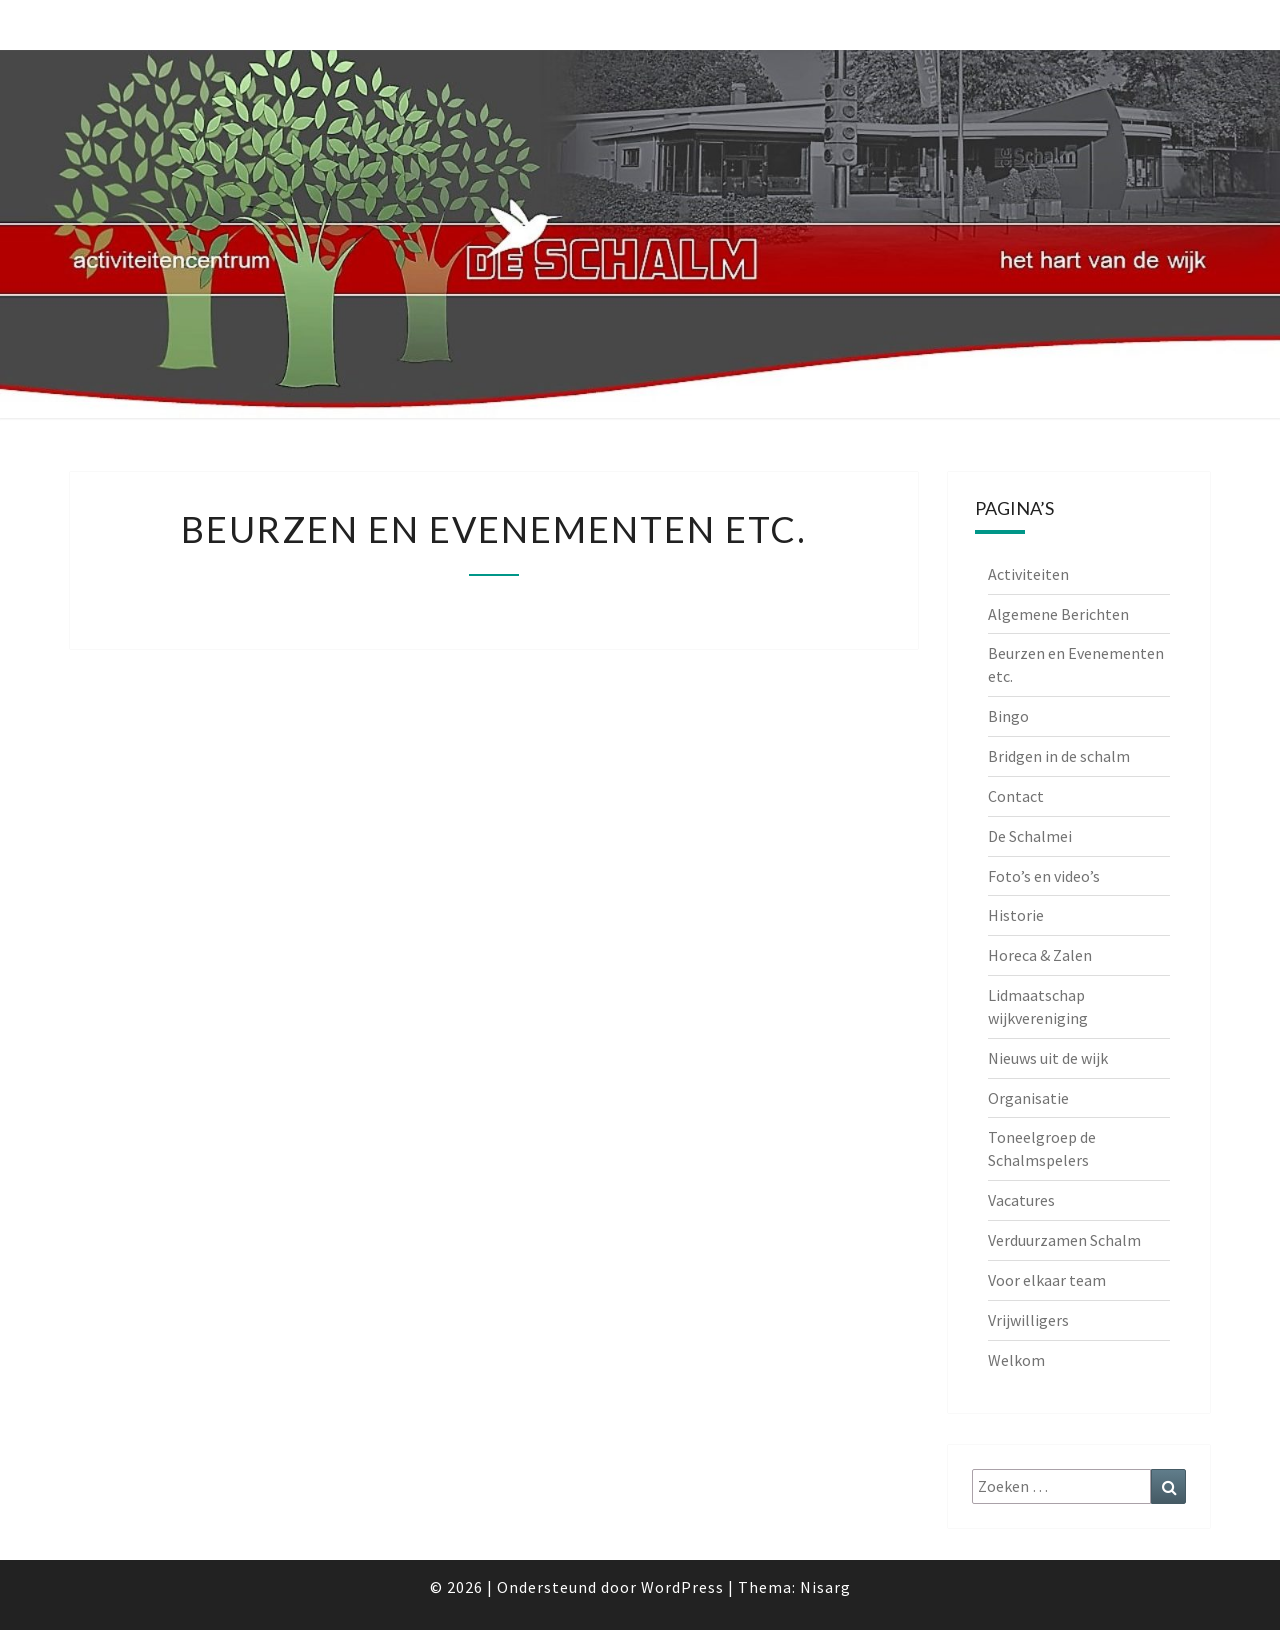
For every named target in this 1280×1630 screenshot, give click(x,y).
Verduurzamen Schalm (1064, 1240)
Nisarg (825, 1587)
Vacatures (1021, 1200)
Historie (1016, 915)
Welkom (1016, 1360)
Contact (1016, 796)
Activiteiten (1028, 574)
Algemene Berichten (1058, 614)
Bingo (1008, 716)
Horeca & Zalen (1040, 955)
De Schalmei (1030, 836)
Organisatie (1028, 1098)
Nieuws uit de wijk (1048, 1058)
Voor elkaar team (1047, 1280)
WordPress (682, 1587)
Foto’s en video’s (1044, 876)
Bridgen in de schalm (1059, 756)
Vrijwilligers (1028, 1320)
